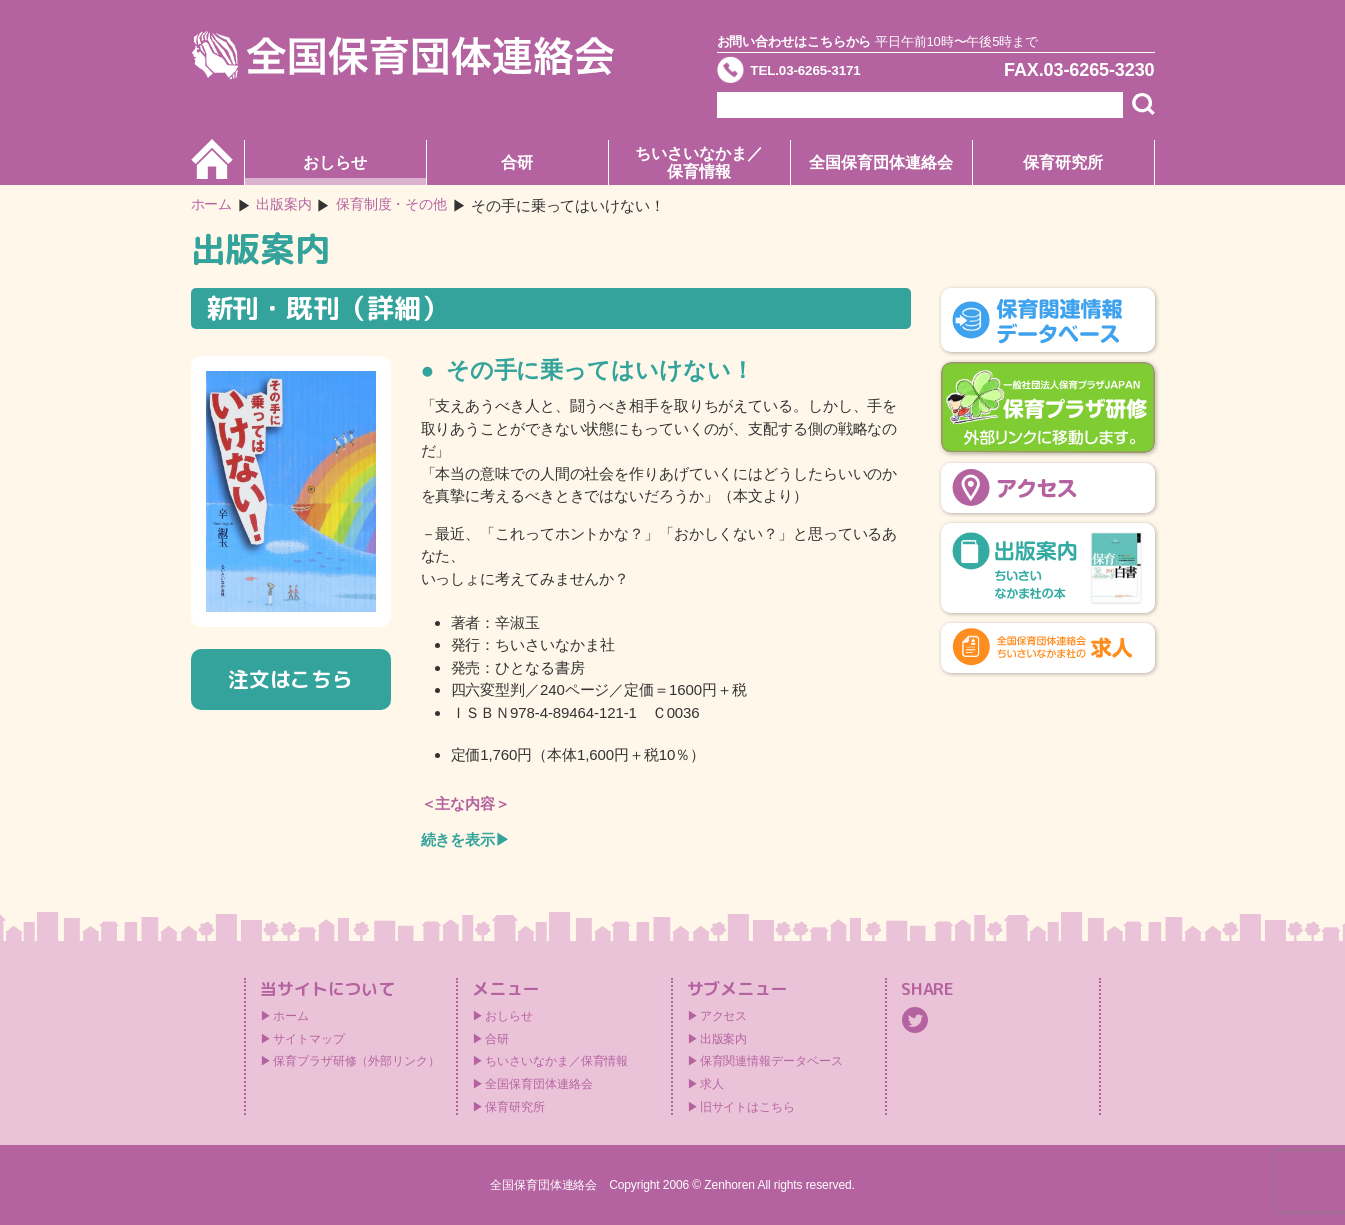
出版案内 (724, 1039)
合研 (517, 162)
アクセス (724, 1016)
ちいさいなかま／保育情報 (698, 162)
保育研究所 (1063, 162)
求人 (712, 1084)
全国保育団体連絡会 (880, 162)
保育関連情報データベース (771, 1061)
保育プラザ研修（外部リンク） (356, 1061)
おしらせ (335, 162)
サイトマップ (308, 1039)
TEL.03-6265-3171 (830, 74)
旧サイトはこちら (747, 1107)
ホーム (213, 205)
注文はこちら (290, 679)
